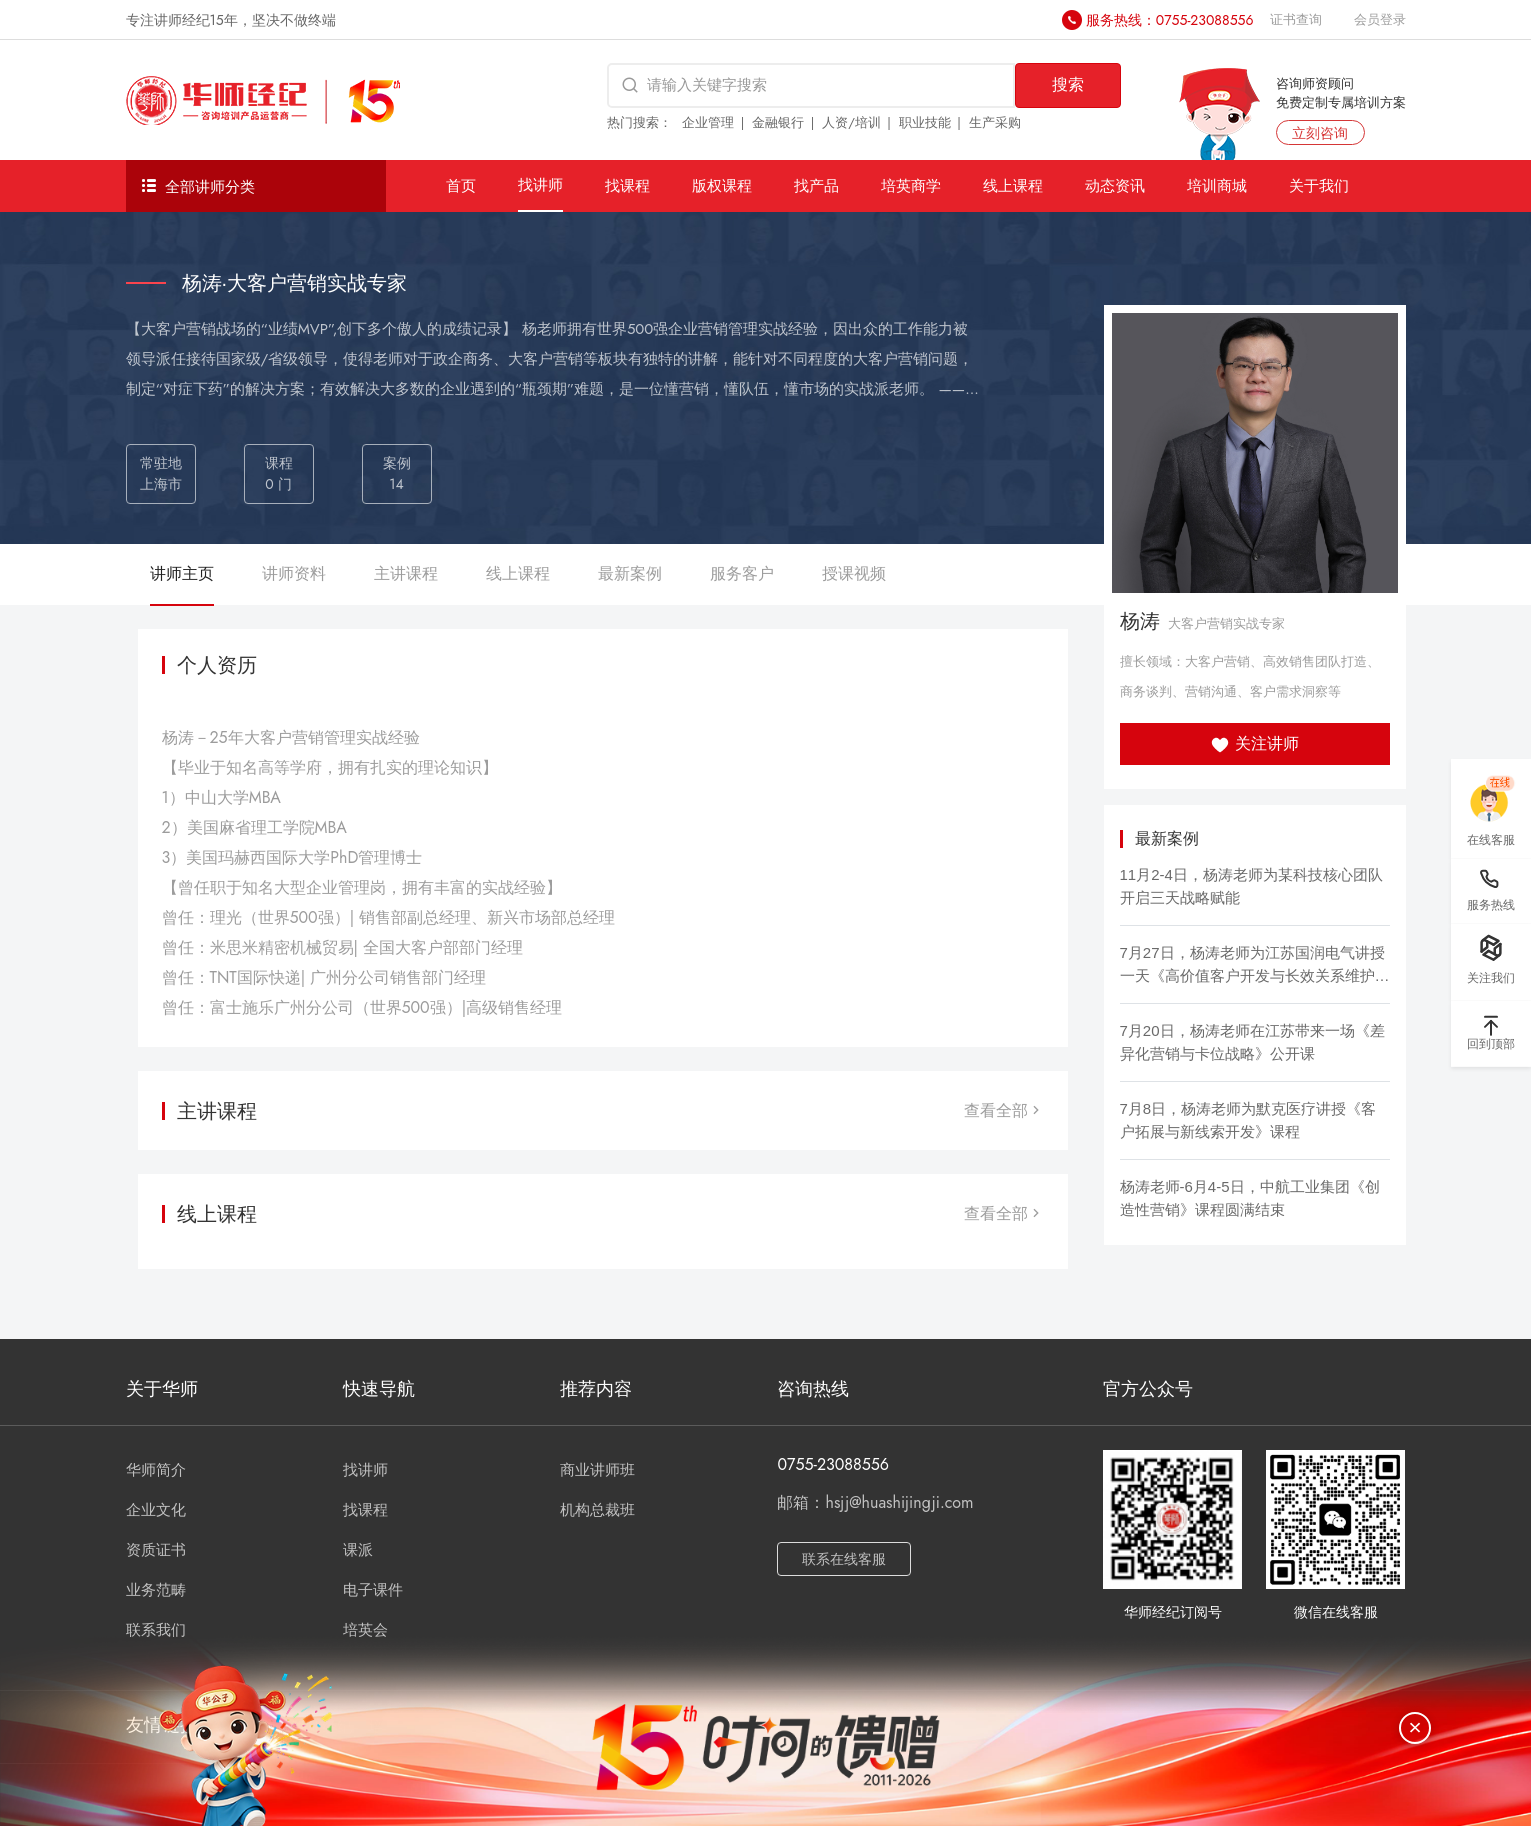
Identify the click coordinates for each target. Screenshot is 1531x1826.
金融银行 (778, 122)
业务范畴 (156, 1590)
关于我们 (1319, 185)
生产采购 (995, 122)
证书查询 (1296, 19)
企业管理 (708, 122)
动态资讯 (1115, 185)
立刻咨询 (1320, 133)
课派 (358, 1550)
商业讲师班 (597, 1470)
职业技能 (925, 122)
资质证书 (156, 1550)
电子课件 (373, 1590)
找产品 (816, 185)
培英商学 (911, 185)
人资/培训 (851, 122)
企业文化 (156, 1510)
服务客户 (742, 573)
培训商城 (1217, 185)
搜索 (1068, 84)
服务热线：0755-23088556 (1170, 20)
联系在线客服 (844, 1559)
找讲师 (540, 184)
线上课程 (1013, 185)
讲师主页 (182, 573)
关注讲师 (1254, 743)
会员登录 (1380, 19)
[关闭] (1415, 1728)
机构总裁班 (597, 1510)
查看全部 (1004, 1110)
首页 (461, 185)
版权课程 (722, 185)
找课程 (627, 185)
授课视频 (854, 573)
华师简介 (156, 1470)
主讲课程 (406, 573)
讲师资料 (294, 573)
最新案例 (630, 573)
